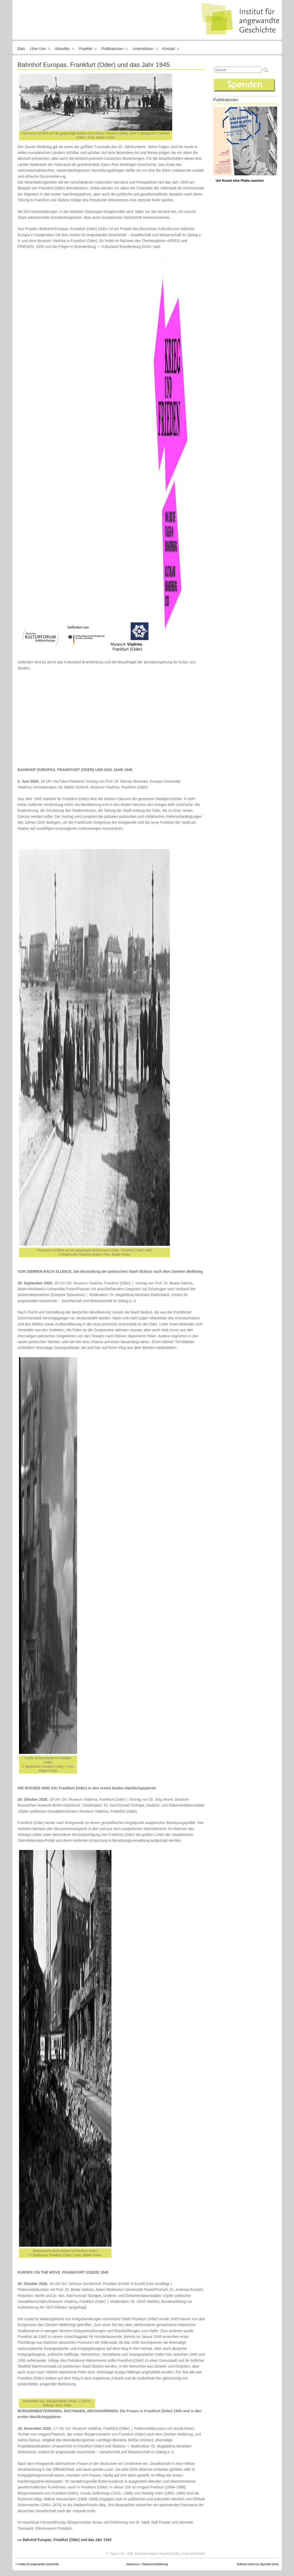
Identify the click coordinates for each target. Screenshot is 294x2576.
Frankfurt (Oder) (170, 2553)
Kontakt (170, 50)
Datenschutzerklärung (155, 2564)
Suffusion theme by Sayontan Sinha (258, 2564)
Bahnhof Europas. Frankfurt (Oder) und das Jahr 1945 (94, 64)
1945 (130, 2553)
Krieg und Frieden (193, 2553)
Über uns (40, 50)
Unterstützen (145, 50)
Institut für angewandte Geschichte (38, 2564)
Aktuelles (64, 50)
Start (21, 49)
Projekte (88, 50)
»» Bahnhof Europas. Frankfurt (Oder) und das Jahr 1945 (65, 2540)
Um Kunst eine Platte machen (240, 181)
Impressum (132, 2564)
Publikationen (114, 50)
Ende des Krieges (146, 2553)
